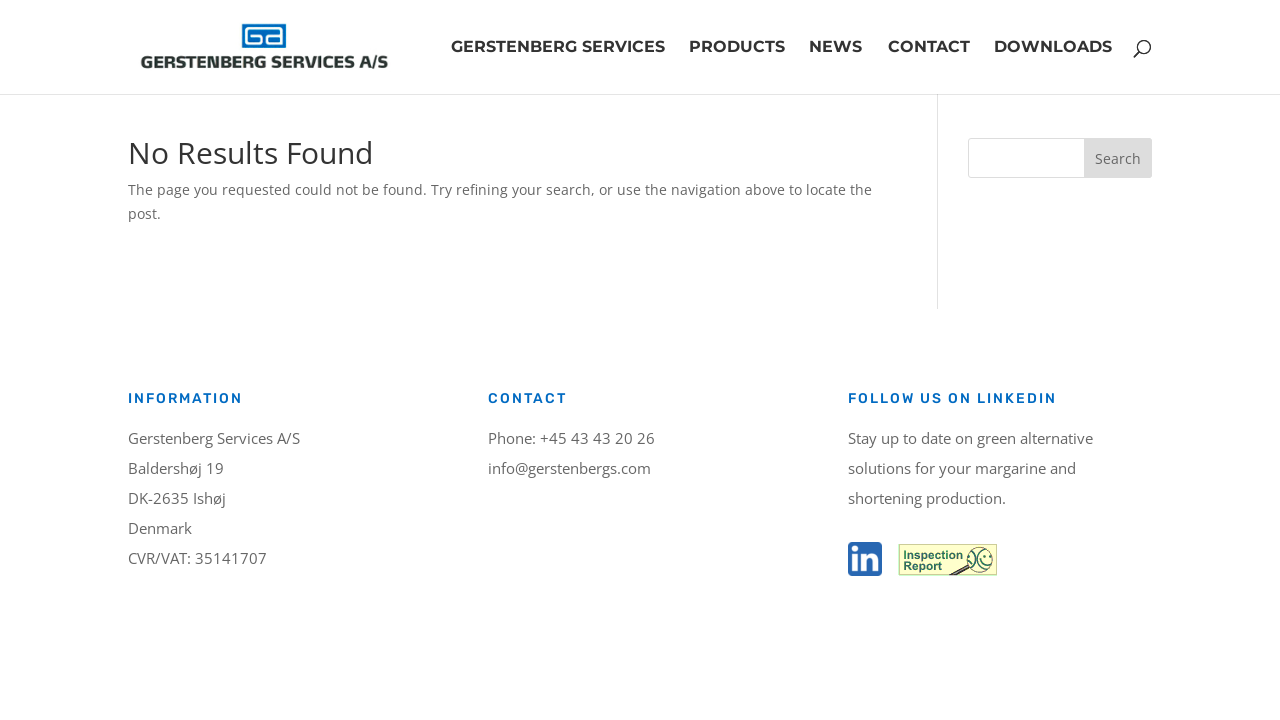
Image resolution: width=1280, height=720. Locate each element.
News (835, 48)
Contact (929, 48)
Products (737, 48)
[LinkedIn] (865, 570)
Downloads (1053, 48)
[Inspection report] (945, 570)
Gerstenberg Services (558, 48)
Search (1118, 158)
